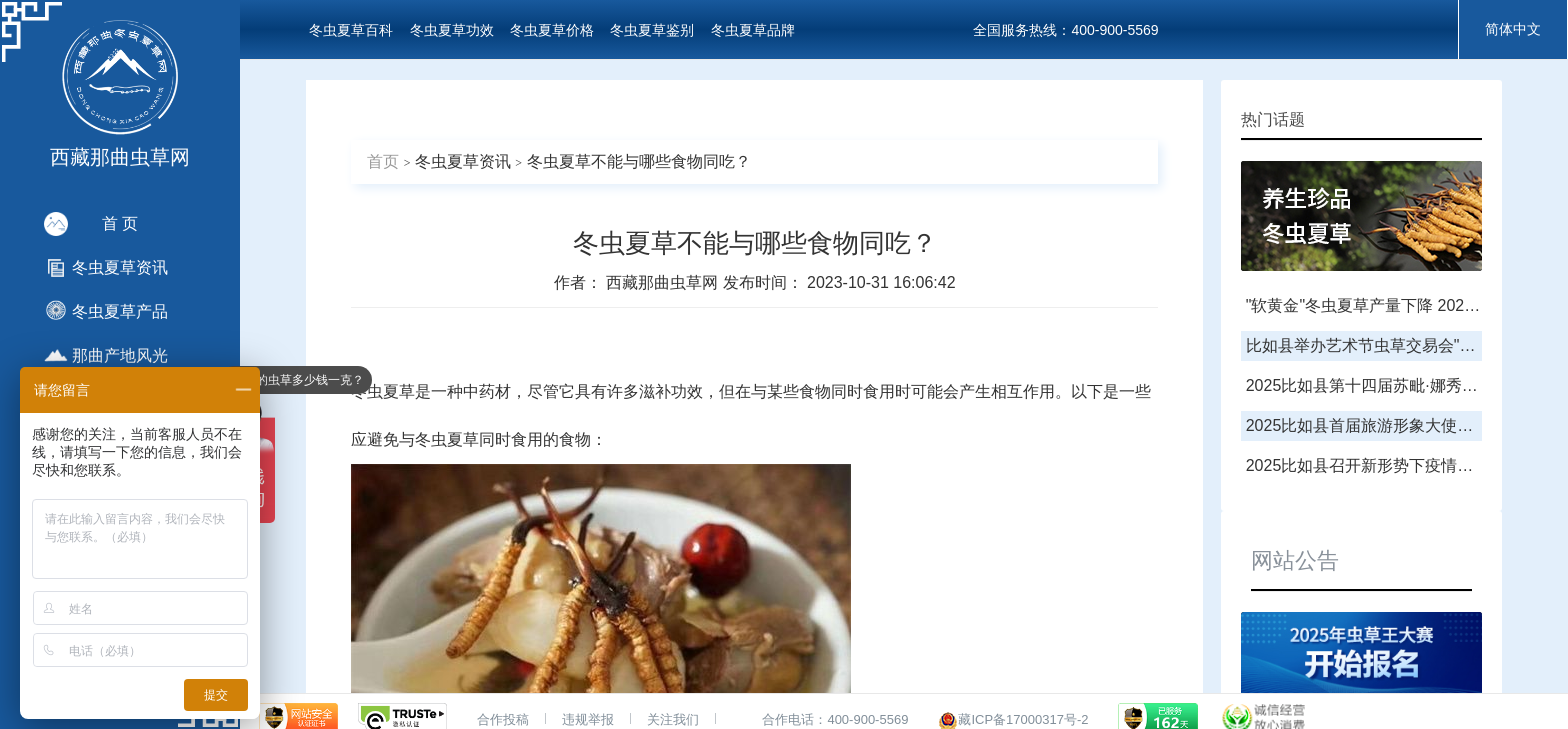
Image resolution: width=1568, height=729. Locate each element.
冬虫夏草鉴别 (652, 30)
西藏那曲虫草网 (664, 282)
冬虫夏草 (383, 391)
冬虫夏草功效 (452, 30)
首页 (383, 161)
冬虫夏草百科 (351, 30)
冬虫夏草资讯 (463, 161)
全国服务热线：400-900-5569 (1065, 30)
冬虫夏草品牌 (753, 30)
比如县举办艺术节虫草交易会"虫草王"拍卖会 (1403, 345)
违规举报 (588, 719)
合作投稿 (503, 719)
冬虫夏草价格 (552, 30)
